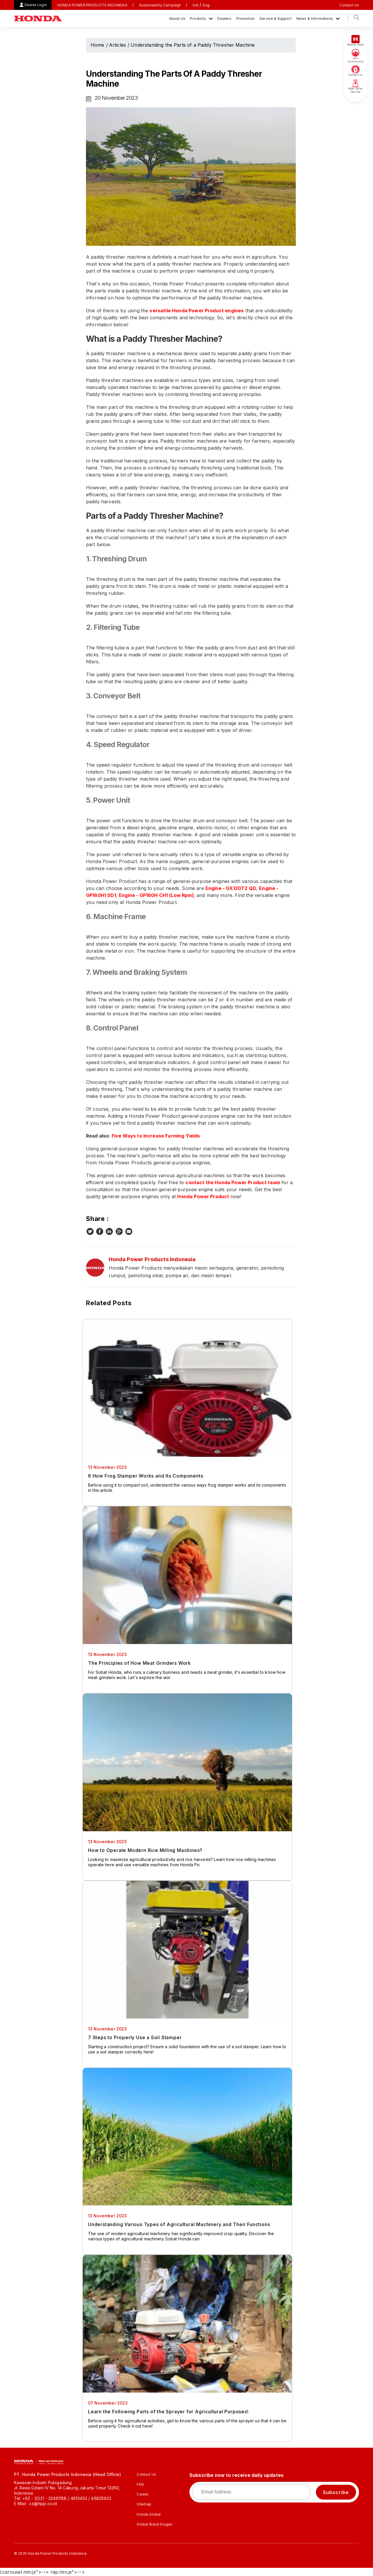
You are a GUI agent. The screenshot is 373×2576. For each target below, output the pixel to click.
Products (198, 18)
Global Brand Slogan (154, 2524)
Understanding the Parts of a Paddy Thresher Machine (193, 45)
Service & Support (275, 18)
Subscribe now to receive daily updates (236, 2475)
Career (143, 2494)
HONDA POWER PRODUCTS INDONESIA (92, 5)
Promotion (245, 18)
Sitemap (144, 2504)
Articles (117, 45)
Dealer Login (35, 5)
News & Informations (315, 18)
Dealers (224, 18)
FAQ (140, 2484)
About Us (177, 18)
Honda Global (149, 2514)
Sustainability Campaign (160, 5)
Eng (206, 5)
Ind (195, 5)
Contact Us (349, 5)
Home (97, 45)
